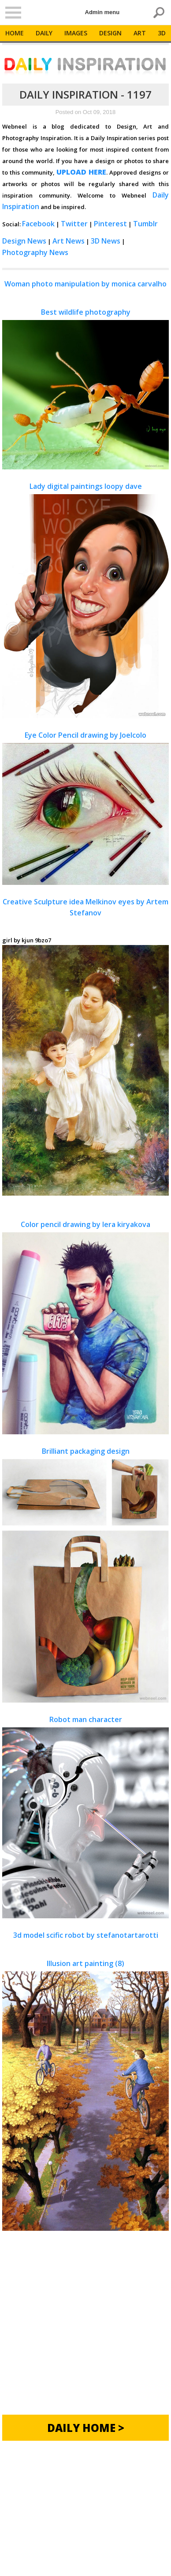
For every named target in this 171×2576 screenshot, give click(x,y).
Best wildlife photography (85, 388)
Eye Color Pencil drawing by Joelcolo (85, 807)
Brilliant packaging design (85, 1574)
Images (75, 33)
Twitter (74, 224)
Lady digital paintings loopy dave (85, 599)
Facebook (38, 224)
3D (162, 33)
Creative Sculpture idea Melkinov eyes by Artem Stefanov (85, 907)
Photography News (35, 252)
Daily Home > (85, 2427)
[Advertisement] (85, 2329)
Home (14, 33)
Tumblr (145, 224)
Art (140, 33)
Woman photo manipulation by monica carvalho (85, 284)
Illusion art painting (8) (85, 2095)
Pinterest (110, 224)
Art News (68, 241)
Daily (44, 33)
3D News (105, 241)
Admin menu (102, 12)
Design (110, 33)
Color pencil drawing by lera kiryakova (85, 1326)
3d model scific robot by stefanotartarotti (85, 1935)
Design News (24, 241)
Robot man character (85, 1816)
